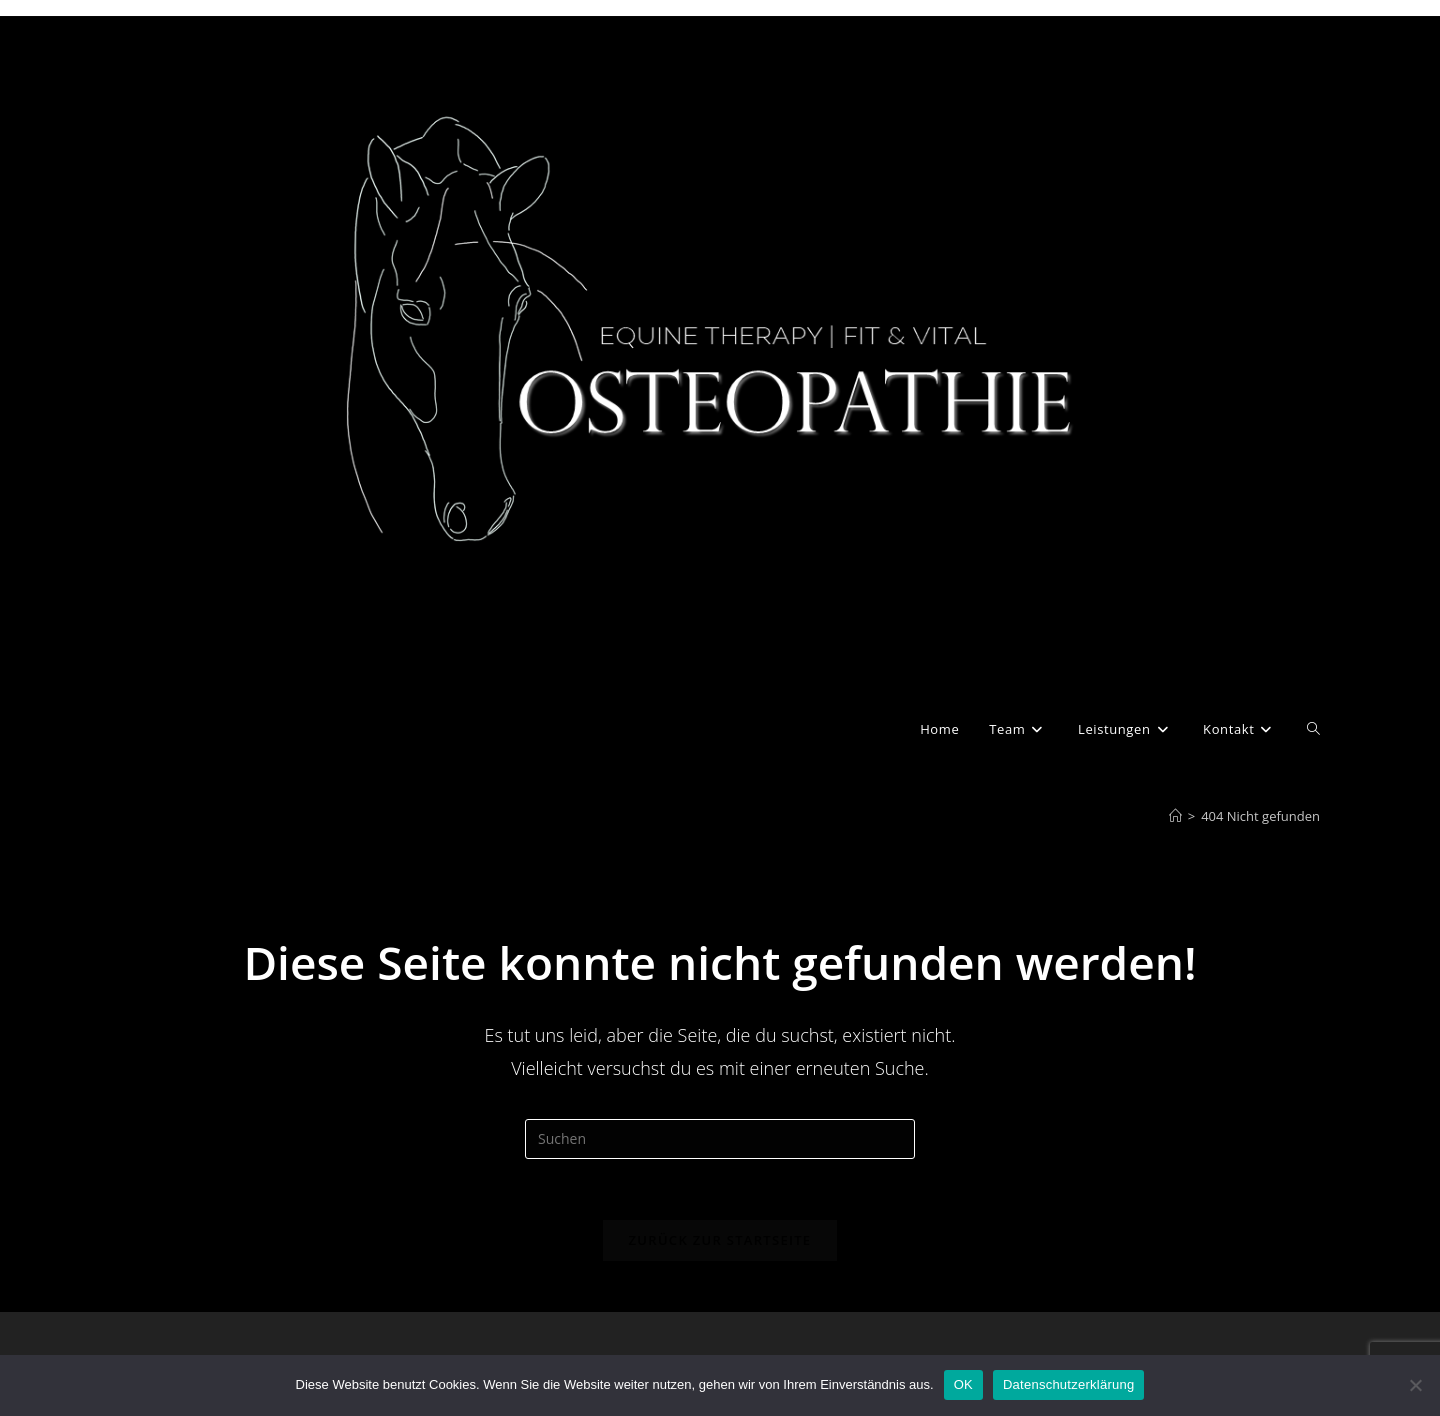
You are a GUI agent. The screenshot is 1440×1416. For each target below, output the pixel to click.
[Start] (1175, 816)
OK (963, 1384)
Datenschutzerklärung (1068, 1384)
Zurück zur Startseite (720, 1240)
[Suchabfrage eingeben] (720, 1139)
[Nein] (1415, 1385)
